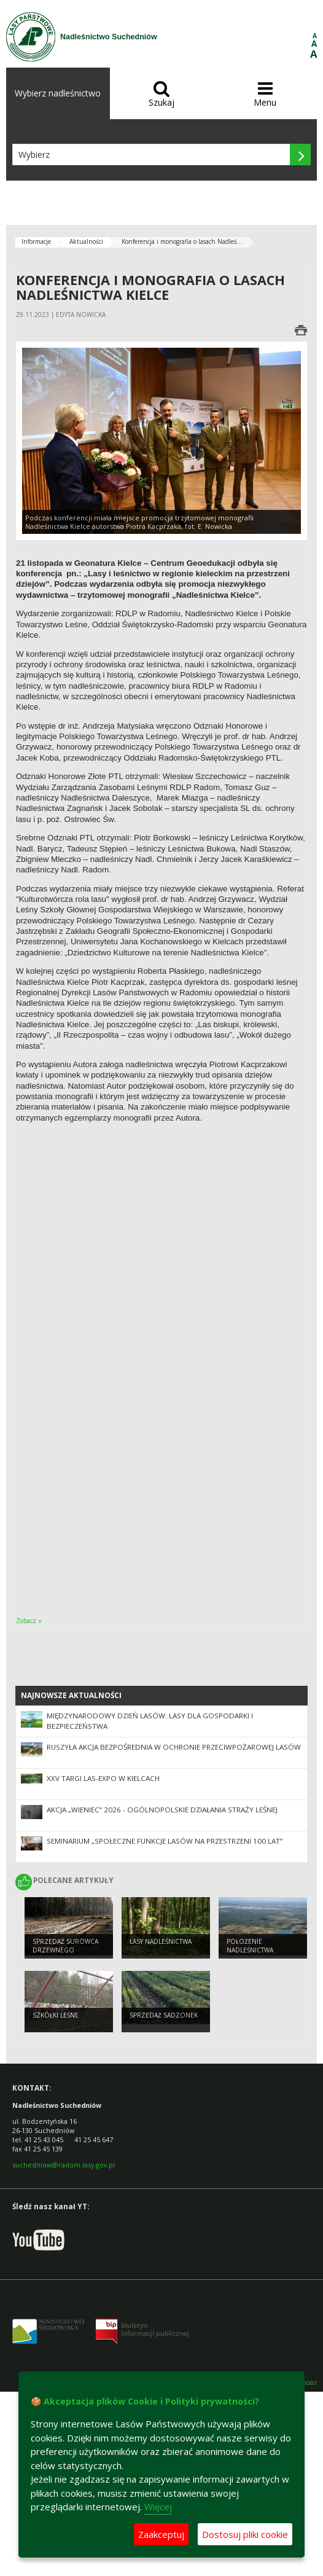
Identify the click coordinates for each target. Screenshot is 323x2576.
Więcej (158, 2506)
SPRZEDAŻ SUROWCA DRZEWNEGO (65, 1946)
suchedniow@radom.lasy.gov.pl (63, 2164)
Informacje (36, 241)
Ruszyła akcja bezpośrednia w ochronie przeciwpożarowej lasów (174, 1747)
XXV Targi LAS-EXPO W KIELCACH (103, 1778)
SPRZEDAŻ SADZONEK (164, 2015)
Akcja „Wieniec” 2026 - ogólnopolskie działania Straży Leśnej (162, 1809)
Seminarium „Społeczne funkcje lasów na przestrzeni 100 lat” (164, 1841)
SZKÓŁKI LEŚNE (56, 2015)
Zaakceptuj (161, 2534)
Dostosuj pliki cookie (245, 2534)
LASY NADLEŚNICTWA (161, 1941)
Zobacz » (29, 1620)
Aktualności (86, 241)
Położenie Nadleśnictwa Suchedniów (250, 1950)
